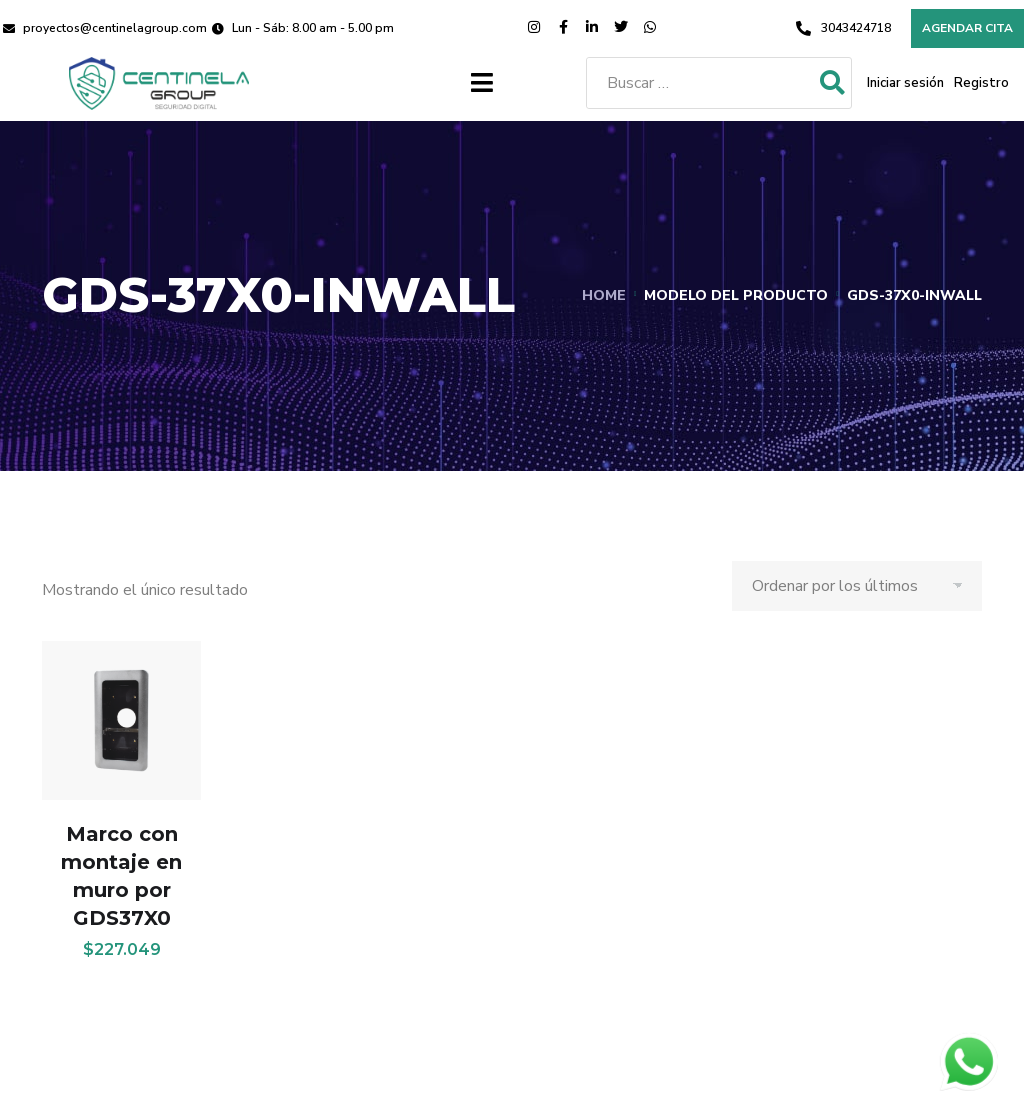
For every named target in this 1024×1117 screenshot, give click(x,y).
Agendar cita (967, 28)
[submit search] (832, 83)
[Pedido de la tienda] (857, 586)
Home (604, 295)
